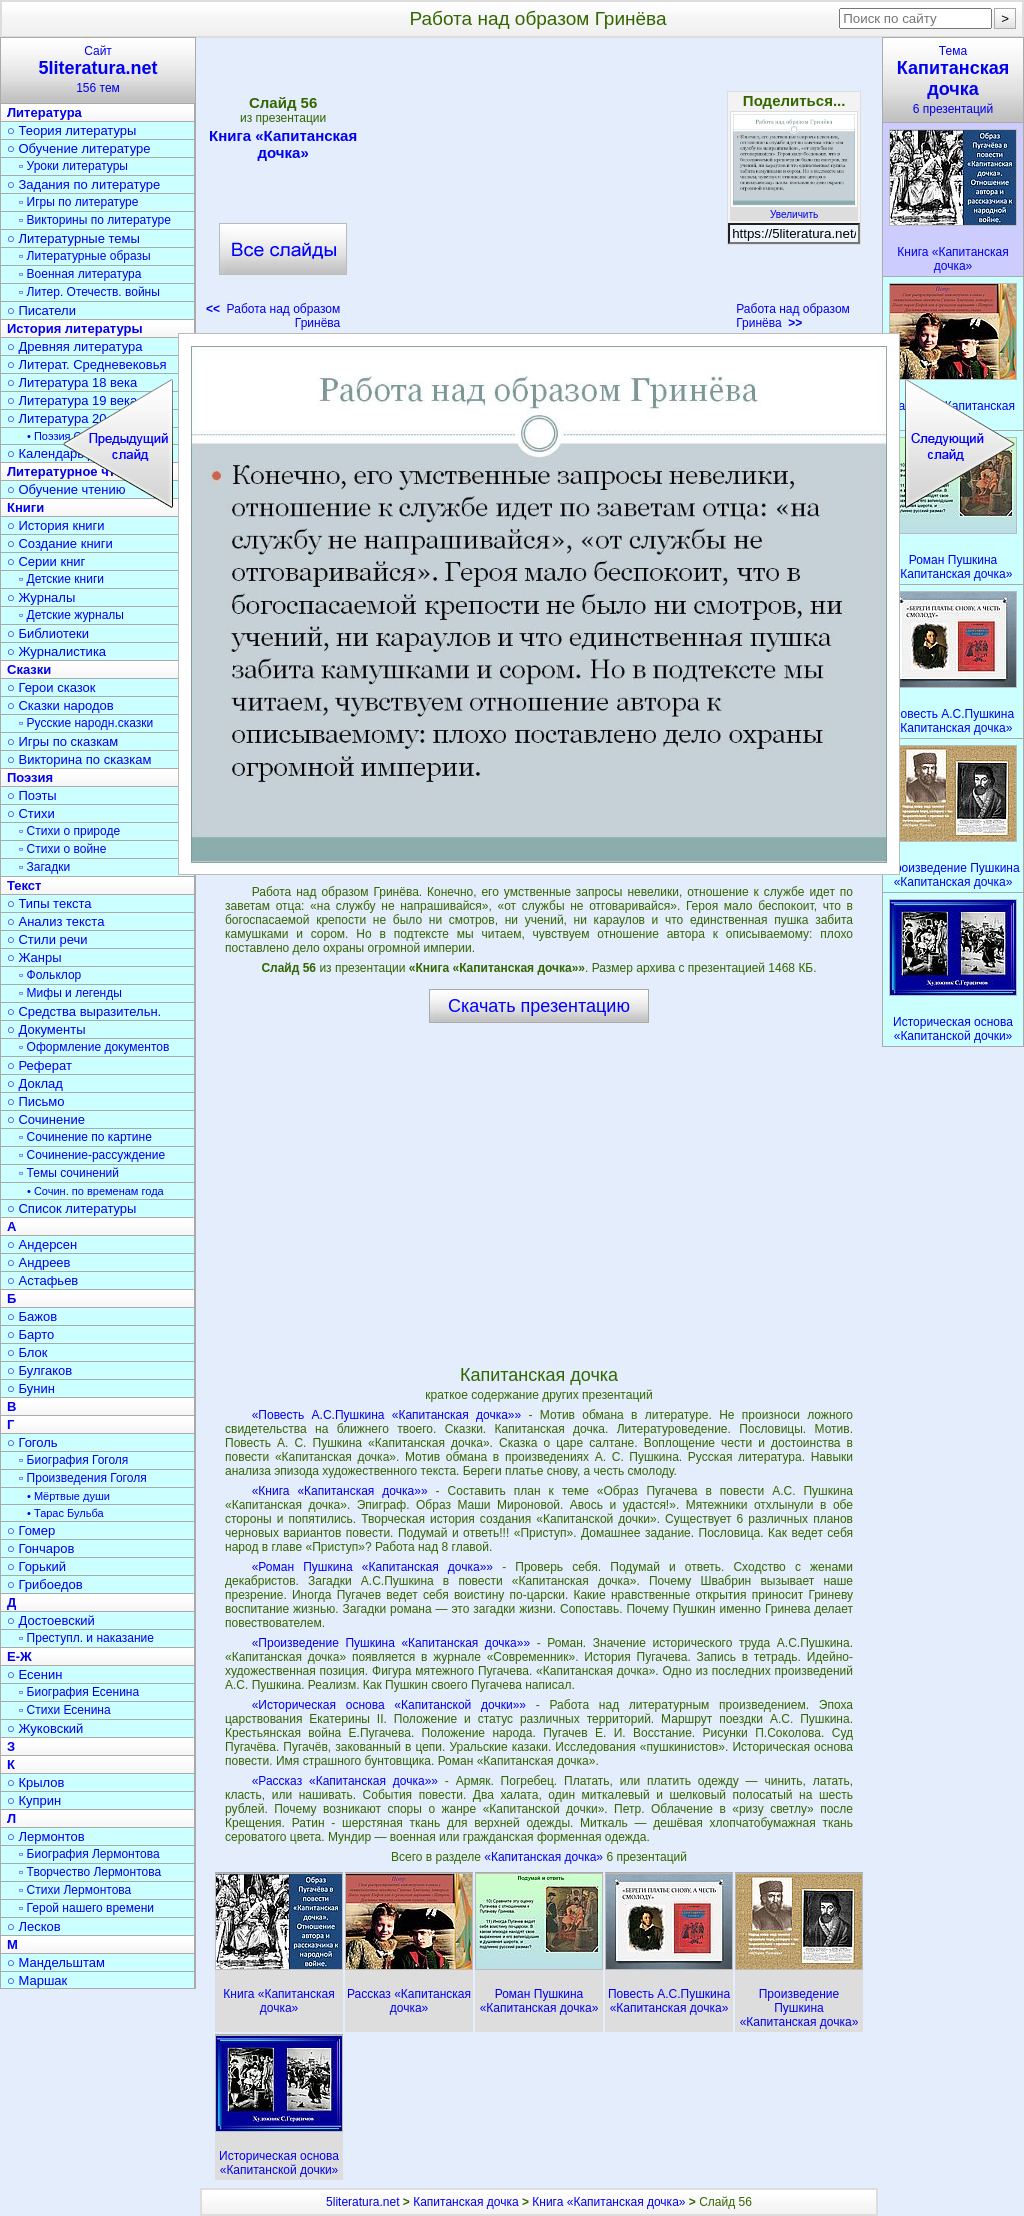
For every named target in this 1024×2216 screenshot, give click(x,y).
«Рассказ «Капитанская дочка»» (345, 1781)
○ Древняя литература (74, 346)
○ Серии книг (46, 561)
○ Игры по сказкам (62, 741)
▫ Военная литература (80, 274)
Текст (24, 885)
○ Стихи (31, 813)
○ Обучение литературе (79, 148)
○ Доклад (35, 1083)
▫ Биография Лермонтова (89, 1854)
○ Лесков (34, 1926)
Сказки (29, 669)
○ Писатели (41, 310)
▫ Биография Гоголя (73, 1460)
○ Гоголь (32, 1442)
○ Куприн (34, 1800)
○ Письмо (36, 1101)
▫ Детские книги (61, 579)
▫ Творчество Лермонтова (90, 1872)
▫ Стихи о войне (62, 849)
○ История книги (56, 525)
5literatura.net (362, 2202)
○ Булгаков (39, 1370)
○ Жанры (34, 957)
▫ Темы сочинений (69, 1173)
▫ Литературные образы (85, 256)
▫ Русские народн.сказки (86, 723)
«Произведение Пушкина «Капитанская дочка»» (391, 1643)
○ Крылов (35, 1782)
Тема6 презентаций (953, 80)
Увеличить (794, 209)
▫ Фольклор (50, 975)
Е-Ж (19, 1656)
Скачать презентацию (539, 1006)
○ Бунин (31, 1388)
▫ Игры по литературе (78, 202)
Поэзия (30, 777)
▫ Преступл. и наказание (86, 1638)
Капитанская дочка (465, 2202)
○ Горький (36, 1566)
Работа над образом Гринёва (793, 316)
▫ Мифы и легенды (70, 993)
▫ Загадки (44, 867)
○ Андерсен (42, 1244)
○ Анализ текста (55, 921)
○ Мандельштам (56, 1962)
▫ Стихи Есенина (65, 1710)
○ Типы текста (49, 903)
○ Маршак (37, 1980)
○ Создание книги (60, 543)
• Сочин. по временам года (95, 1191)
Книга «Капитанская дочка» (283, 144)
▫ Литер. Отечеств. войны (89, 292)
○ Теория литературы (71, 130)
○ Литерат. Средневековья (87, 364)
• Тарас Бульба (65, 1513)
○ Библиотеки (48, 633)
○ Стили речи (47, 939)
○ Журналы (41, 597)
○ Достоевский (51, 1620)
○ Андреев (39, 1262)
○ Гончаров (40, 1548)
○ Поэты (32, 795)
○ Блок (27, 1352)
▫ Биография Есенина (79, 1692)
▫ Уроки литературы (73, 166)
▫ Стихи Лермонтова (75, 1890)
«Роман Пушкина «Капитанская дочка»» (372, 1567)
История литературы (75, 328)
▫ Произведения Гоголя (83, 1478)
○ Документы (46, 1029)
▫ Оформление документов (94, 1047)
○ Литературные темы (73, 238)
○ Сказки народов (60, 705)
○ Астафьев (42, 1280)
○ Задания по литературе (83, 184)
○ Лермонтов (46, 1836)
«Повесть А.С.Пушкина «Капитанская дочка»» (387, 1415)
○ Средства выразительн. (84, 1011)
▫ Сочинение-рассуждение (92, 1155)
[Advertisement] (538, 190)
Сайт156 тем (98, 69)
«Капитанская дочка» (545, 1857)
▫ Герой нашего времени (86, 1908)
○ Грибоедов (45, 1584)
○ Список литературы (71, 1208)
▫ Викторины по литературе (95, 220)
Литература (44, 112)
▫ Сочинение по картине (85, 1137)
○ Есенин (34, 1674)
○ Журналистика (56, 651)
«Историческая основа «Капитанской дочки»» (389, 1705)
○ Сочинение (46, 1119)
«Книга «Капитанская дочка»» (340, 1491)
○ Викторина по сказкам (79, 759)
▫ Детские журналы (71, 615)
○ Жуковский (45, 1728)
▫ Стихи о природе (69, 831)
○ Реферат (39, 1065)
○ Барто (30, 1334)
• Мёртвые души (68, 1496)
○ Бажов (32, 1316)
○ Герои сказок (51, 687)
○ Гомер (31, 1530)
